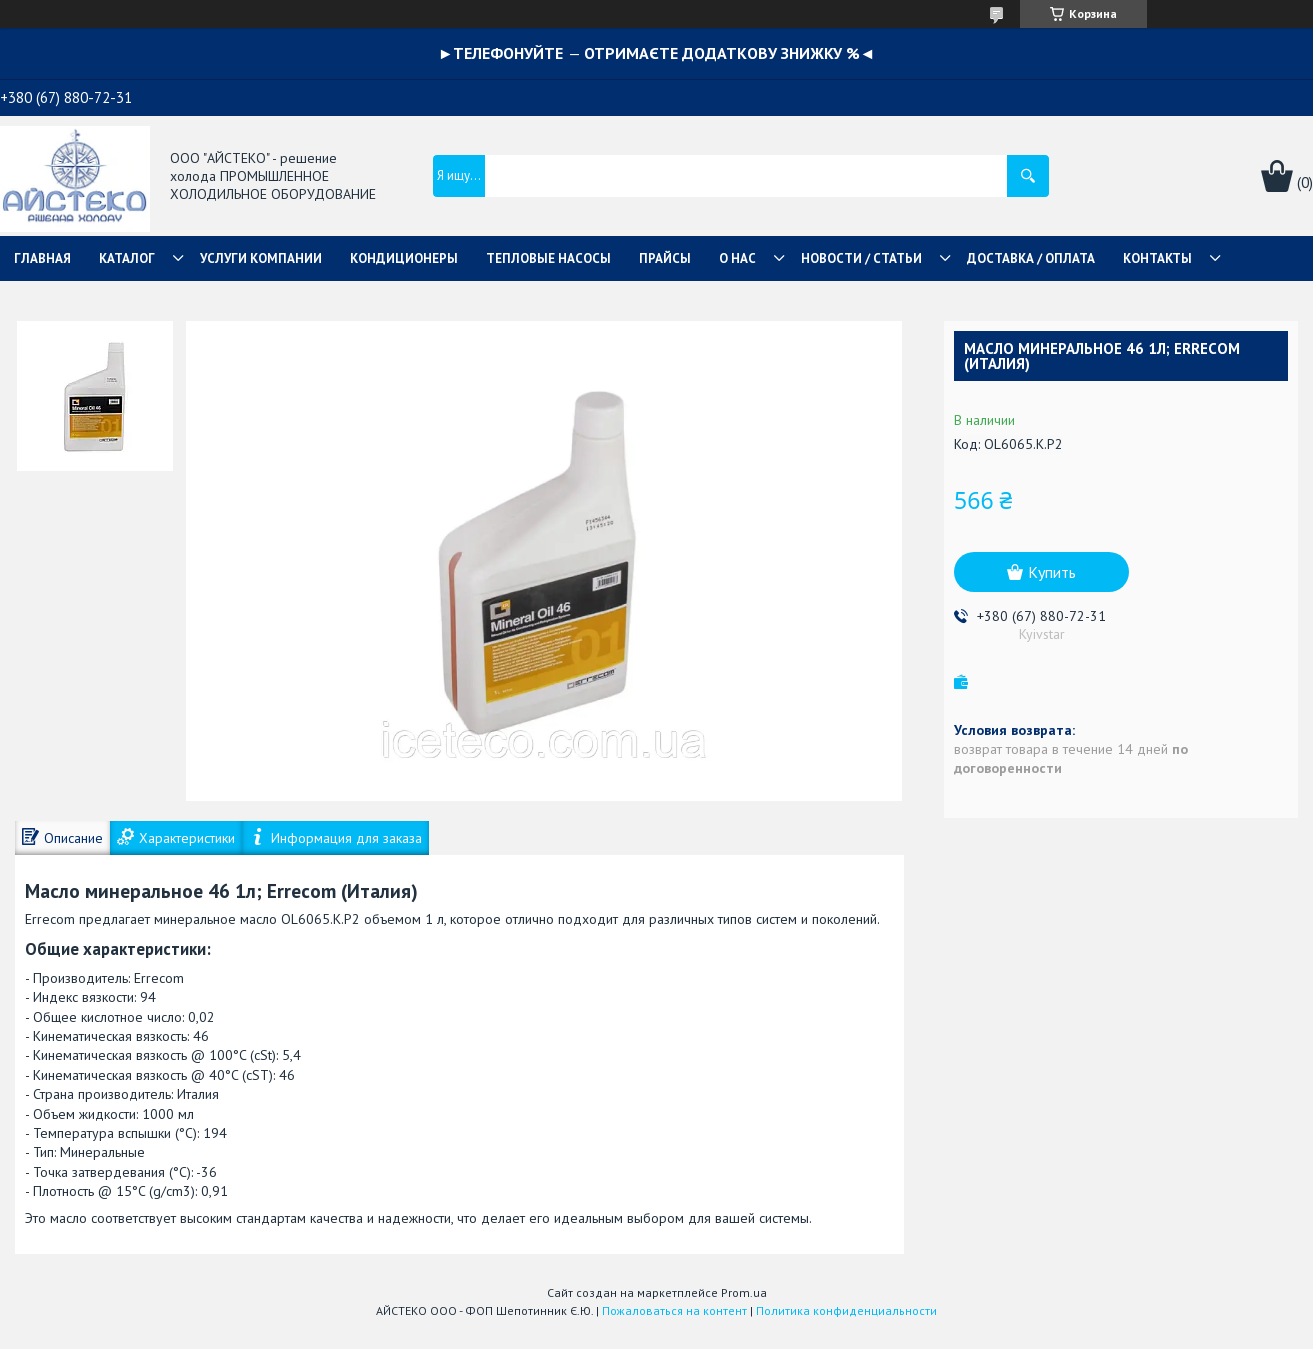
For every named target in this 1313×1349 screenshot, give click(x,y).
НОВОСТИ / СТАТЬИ (861, 258)
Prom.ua (744, 1292)
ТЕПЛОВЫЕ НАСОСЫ (548, 258)
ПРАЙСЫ (665, 258)
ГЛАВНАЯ (42, 258)
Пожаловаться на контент (674, 1310)
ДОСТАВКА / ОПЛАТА (1031, 258)
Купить (1052, 572)
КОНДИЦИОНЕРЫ (404, 258)
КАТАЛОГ (127, 258)
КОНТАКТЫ (1157, 258)
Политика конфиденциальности (846, 1310)
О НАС (737, 258)
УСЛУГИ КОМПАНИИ (261, 258)
